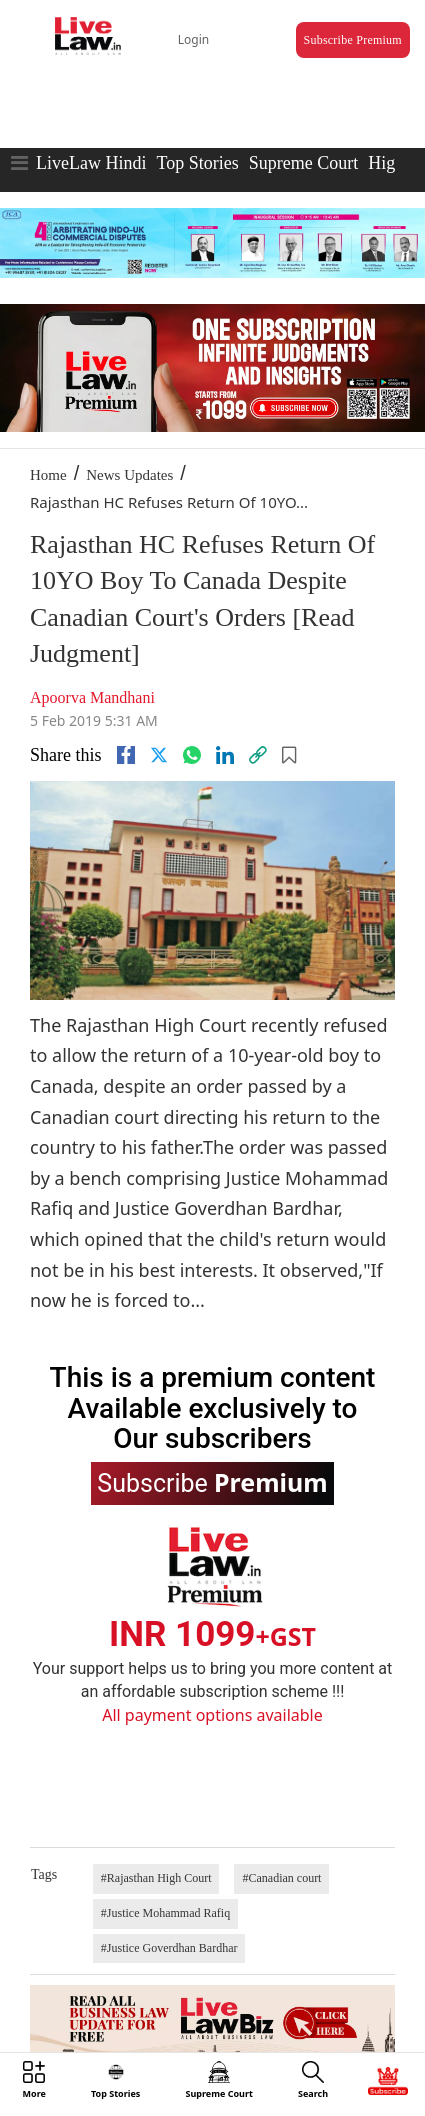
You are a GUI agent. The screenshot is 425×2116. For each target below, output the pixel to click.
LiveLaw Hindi (91, 163)
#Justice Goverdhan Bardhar (169, 1948)
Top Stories (197, 163)
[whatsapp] (192, 755)
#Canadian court (281, 1878)
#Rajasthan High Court (156, 1878)
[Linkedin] (225, 755)
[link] (258, 755)
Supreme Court (304, 163)
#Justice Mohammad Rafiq (165, 1913)
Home (48, 475)
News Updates (129, 475)
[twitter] (159, 755)
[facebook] (126, 755)
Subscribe (212, 1482)
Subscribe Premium (353, 40)
